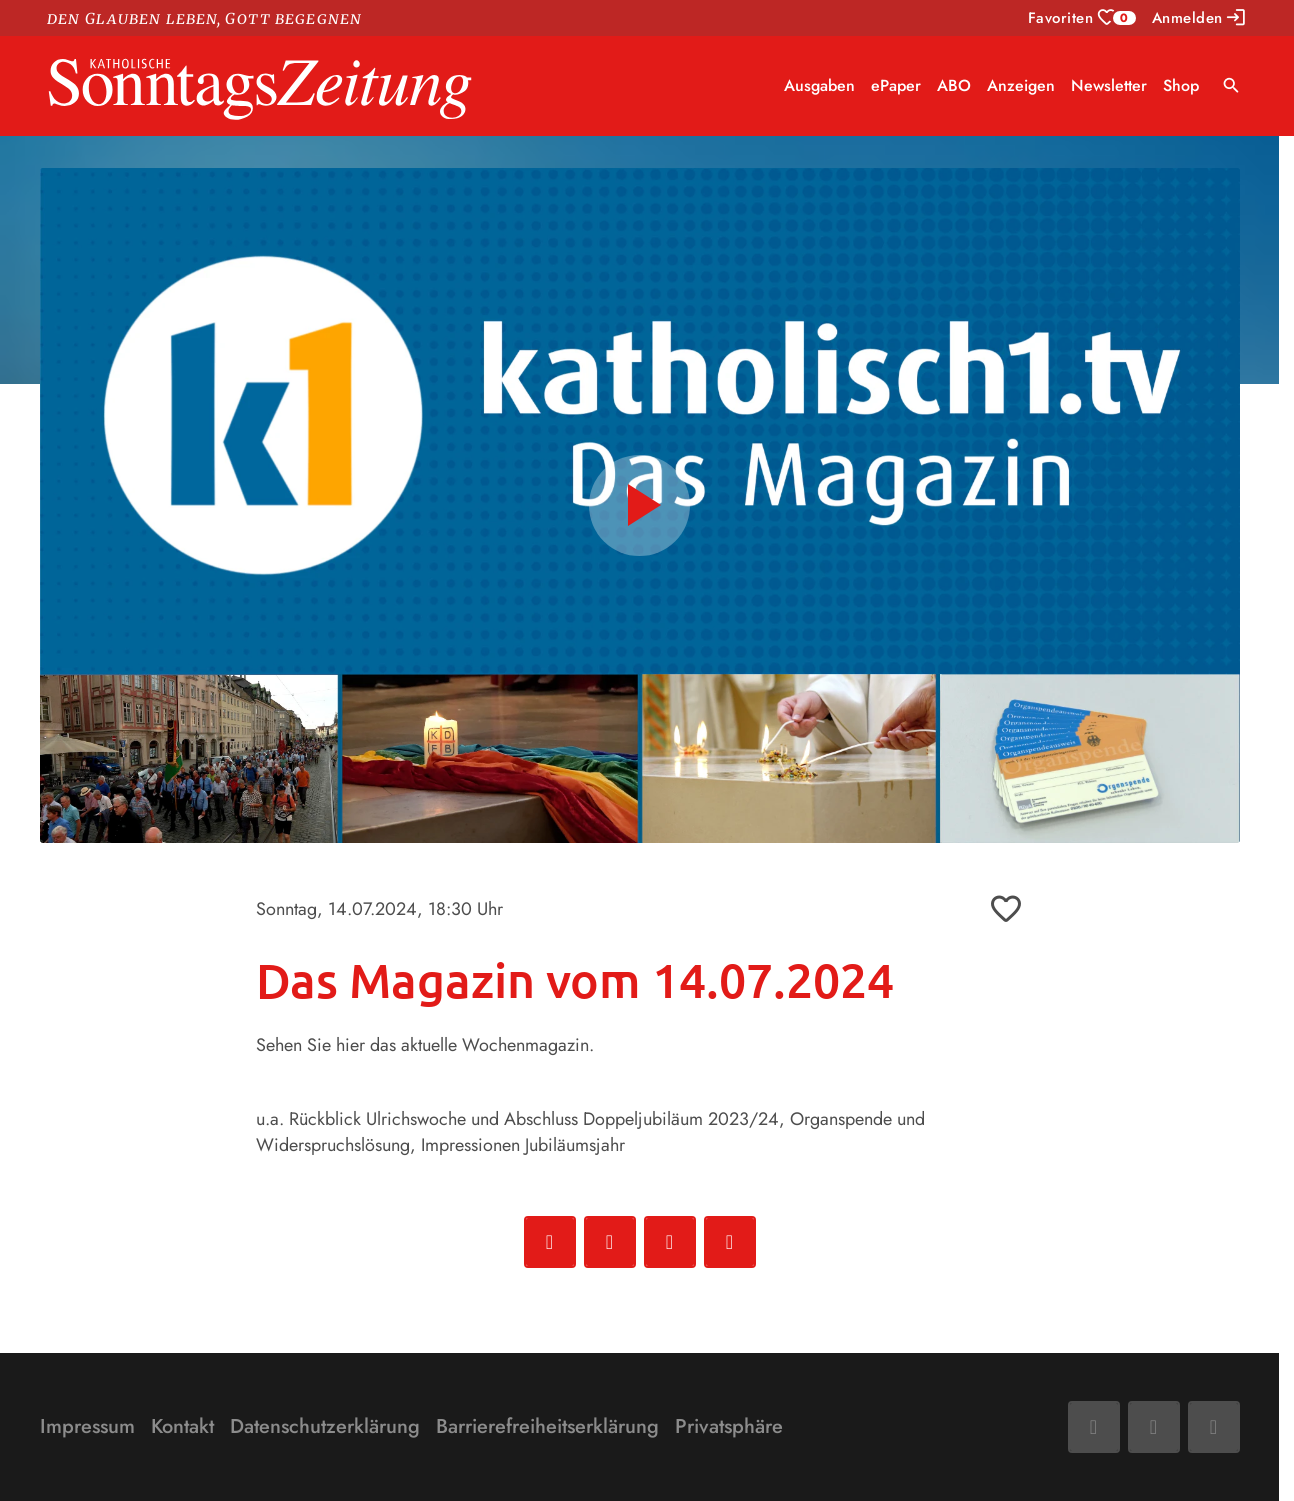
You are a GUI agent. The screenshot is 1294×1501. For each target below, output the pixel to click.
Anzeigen (1021, 85)
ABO (954, 85)
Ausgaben (819, 85)
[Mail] (1154, 1427)
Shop (1181, 85)
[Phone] (1214, 1427)
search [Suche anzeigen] (1231, 85)
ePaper (896, 85)
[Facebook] (1094, 1427)
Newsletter (1109, 85)
